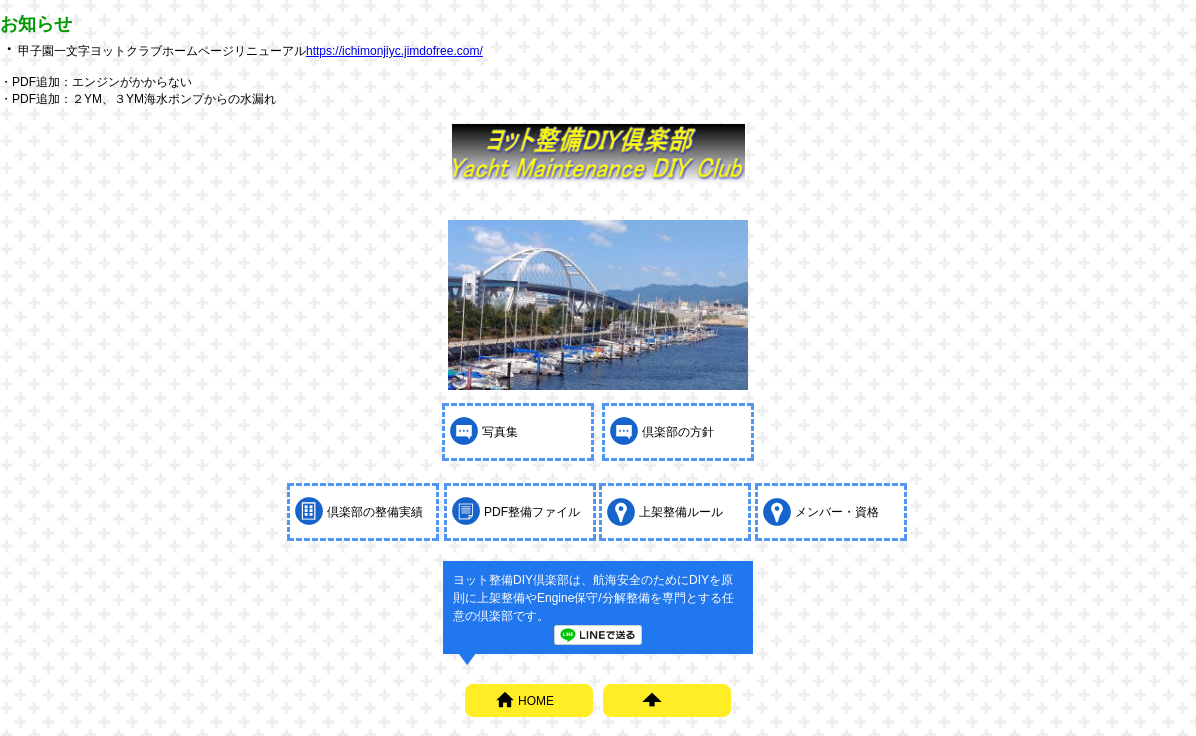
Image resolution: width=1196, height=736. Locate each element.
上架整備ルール (681, 512)
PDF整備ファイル (532, 512)
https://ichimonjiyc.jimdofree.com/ (394, 51)
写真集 (500, 432)
